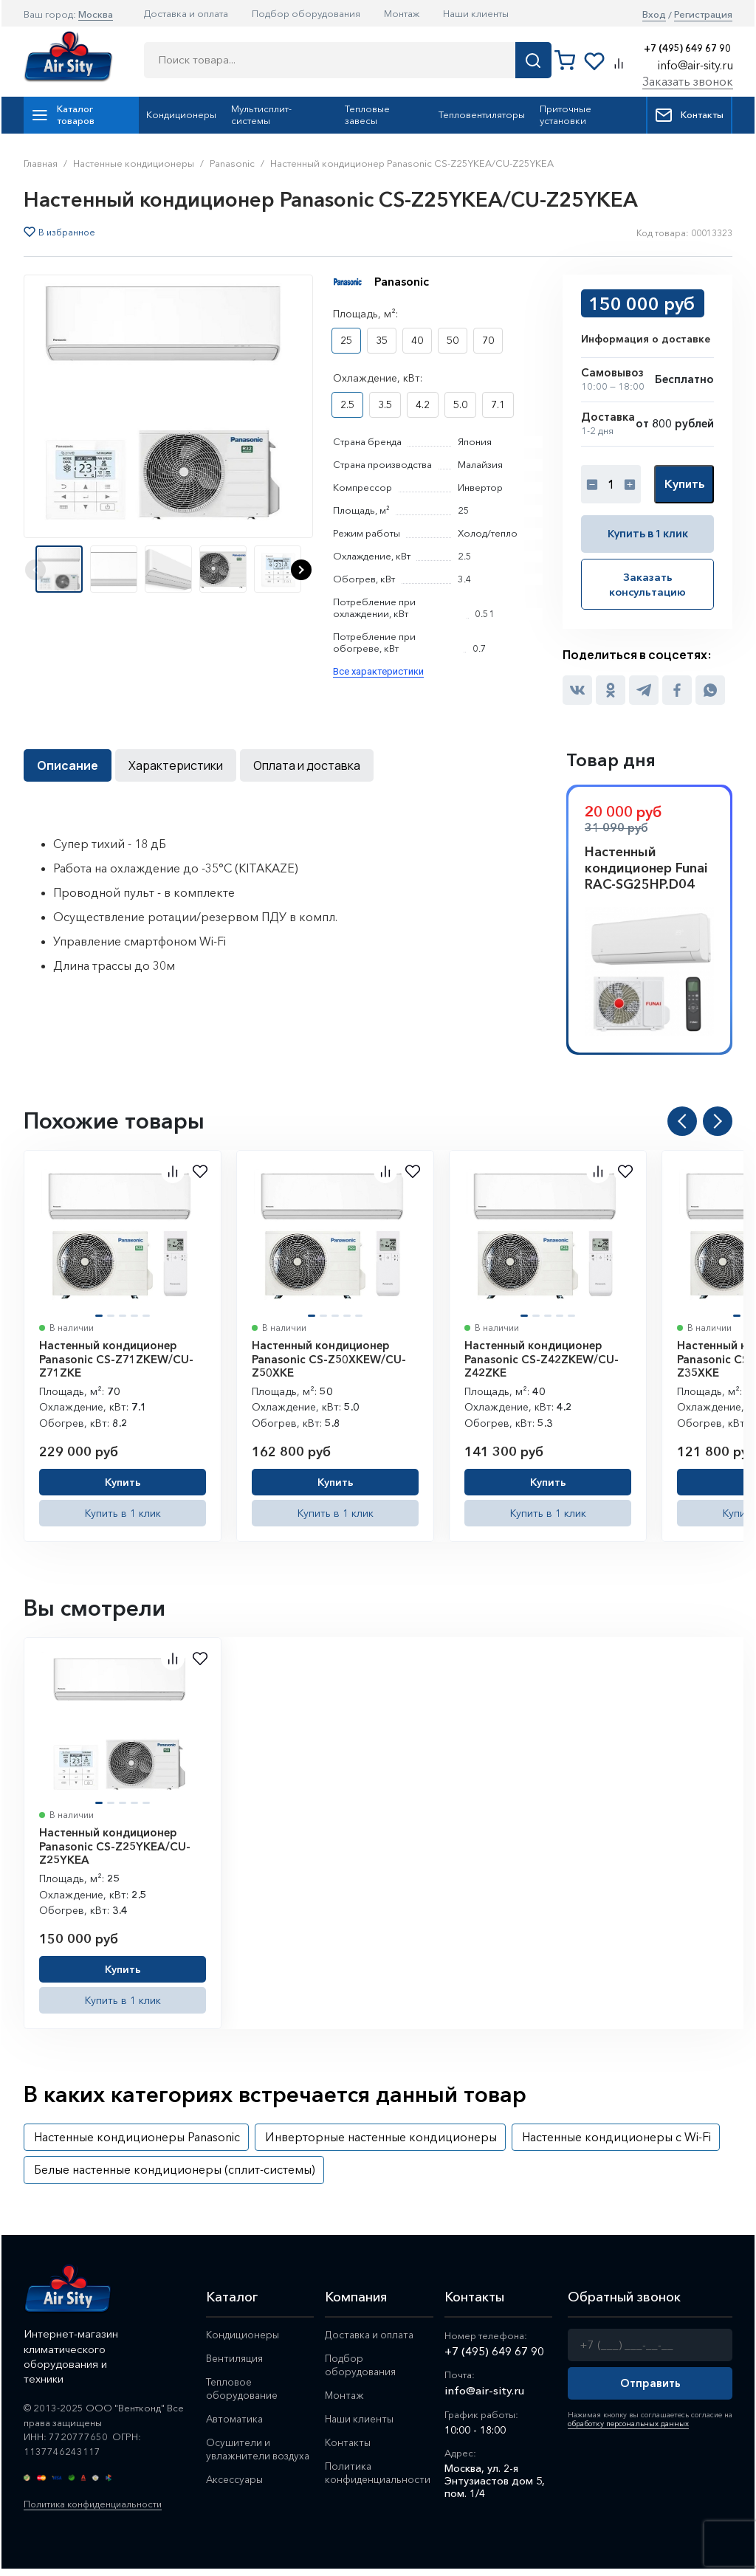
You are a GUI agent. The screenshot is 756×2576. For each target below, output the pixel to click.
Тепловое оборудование (243, 2387)
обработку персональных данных (626, 2422)
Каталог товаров (62, 114)
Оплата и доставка (306, 764)
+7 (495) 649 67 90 (687, 48)
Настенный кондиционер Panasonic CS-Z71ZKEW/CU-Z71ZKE (116, 1357)
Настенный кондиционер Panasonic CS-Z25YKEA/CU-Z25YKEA (114, 1845)
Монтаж (401, 13)
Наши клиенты (476, 13)
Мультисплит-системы (261, 114)
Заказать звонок (687, 81)
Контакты (689, 115)
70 (488, 340)
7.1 (498, 404)
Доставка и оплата (186, 13)
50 (452, 340)
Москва (95, 14)
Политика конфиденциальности (97, 2503)
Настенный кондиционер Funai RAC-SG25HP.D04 (646, 866)
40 (417, 340)
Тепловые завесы (367, 114)
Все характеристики (378, 671)
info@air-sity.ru (695, 65)
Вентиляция (235, 2356)
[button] (301, 569)
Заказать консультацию (647, 583)
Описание (67, 764)
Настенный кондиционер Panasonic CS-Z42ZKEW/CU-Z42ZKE (541, 1357)
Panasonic (401, 281)
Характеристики (175, 764)
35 (382, 340)
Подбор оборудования (306, 13)
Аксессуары (235, 2491)
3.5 (385, 404)
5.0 (460, 404)
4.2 (423, 404)
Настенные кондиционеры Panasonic (137, 2135)
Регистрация (703, 14)
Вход (654, 14)
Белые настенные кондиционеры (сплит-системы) (174, 2167)
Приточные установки (565, 114)
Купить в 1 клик (647, 533)
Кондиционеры (181, 114)
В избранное (66, 232)
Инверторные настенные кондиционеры (381, 2135)
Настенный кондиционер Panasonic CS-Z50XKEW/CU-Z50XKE (329, 1357)
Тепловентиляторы (482, 114)
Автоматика (236, 2417)
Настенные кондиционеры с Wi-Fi (616, 2135)
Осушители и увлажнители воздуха (239, 2454)
